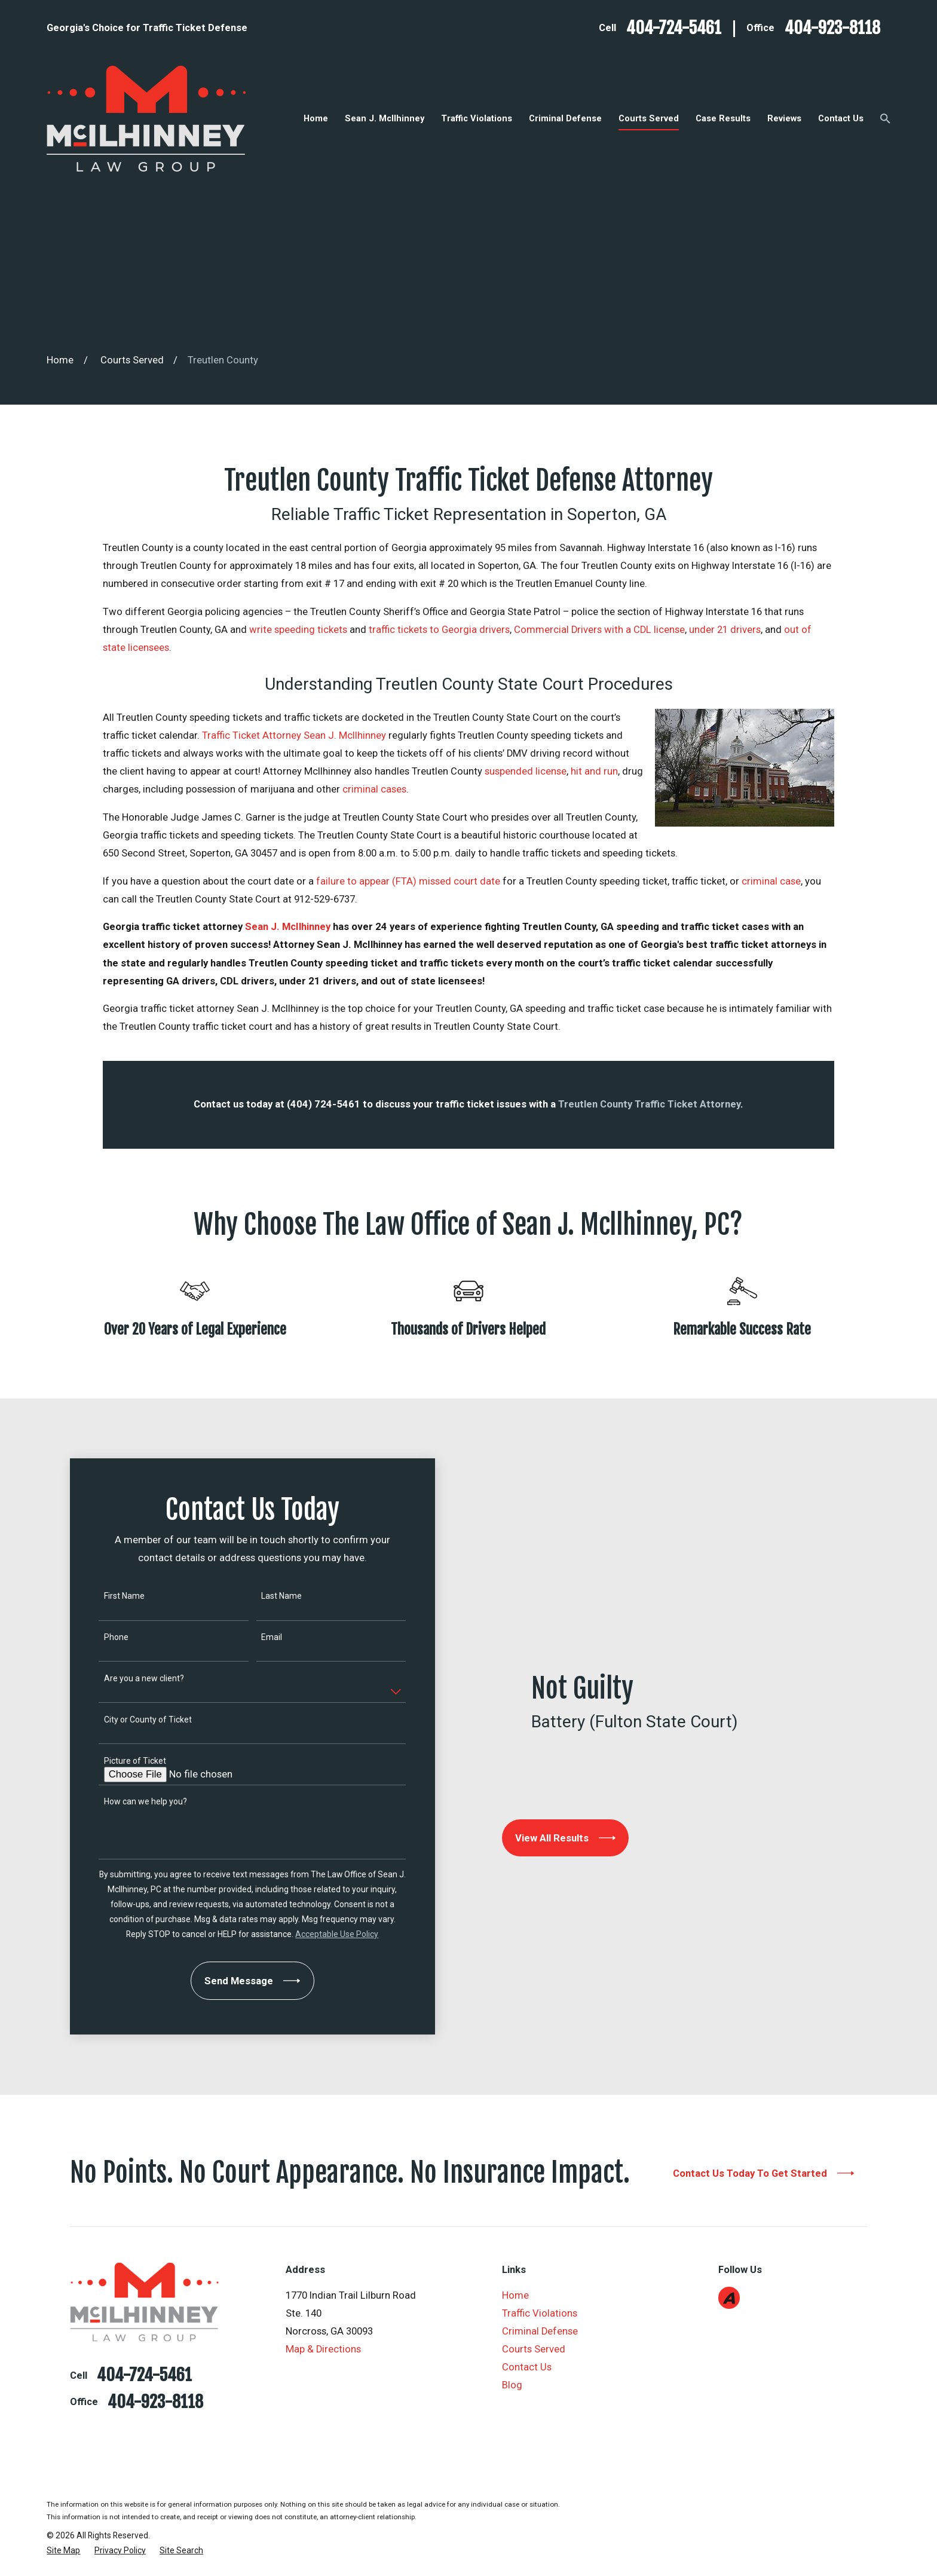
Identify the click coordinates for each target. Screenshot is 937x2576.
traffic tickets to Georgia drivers (439, 629)
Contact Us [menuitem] (840, 118)
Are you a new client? (131, 1678)
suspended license (526, 771)
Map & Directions (323, 2349)
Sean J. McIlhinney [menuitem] (384, 118)
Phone (103, 1637)
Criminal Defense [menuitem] (565, 118)
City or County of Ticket (135, 1719)
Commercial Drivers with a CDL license (599, 629)
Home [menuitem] (316, 118)
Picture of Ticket (122, 1761)
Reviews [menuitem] (784, 118)
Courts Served (533, 2349)
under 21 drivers (725, 629)
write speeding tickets (298, 629)
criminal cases (374, 789)
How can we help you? (132, 1801)
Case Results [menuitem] (723, 118)
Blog (512, 2385)
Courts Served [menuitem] (648, 118)
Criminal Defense (540, 2331)
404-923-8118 (832, 28)
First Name (111, 1596)
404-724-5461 (673, 28)
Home (515, 2295)
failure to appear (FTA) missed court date (408, 881)
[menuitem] (63, 2550)
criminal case (771, 881)
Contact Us (527, 2367)
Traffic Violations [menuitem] (476, 118)
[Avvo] (729, 2298)
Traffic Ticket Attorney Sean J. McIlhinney (294, 735)
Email (259, 1637)
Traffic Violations (539, 2313)
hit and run (594, 771)
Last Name (269, 1596)
